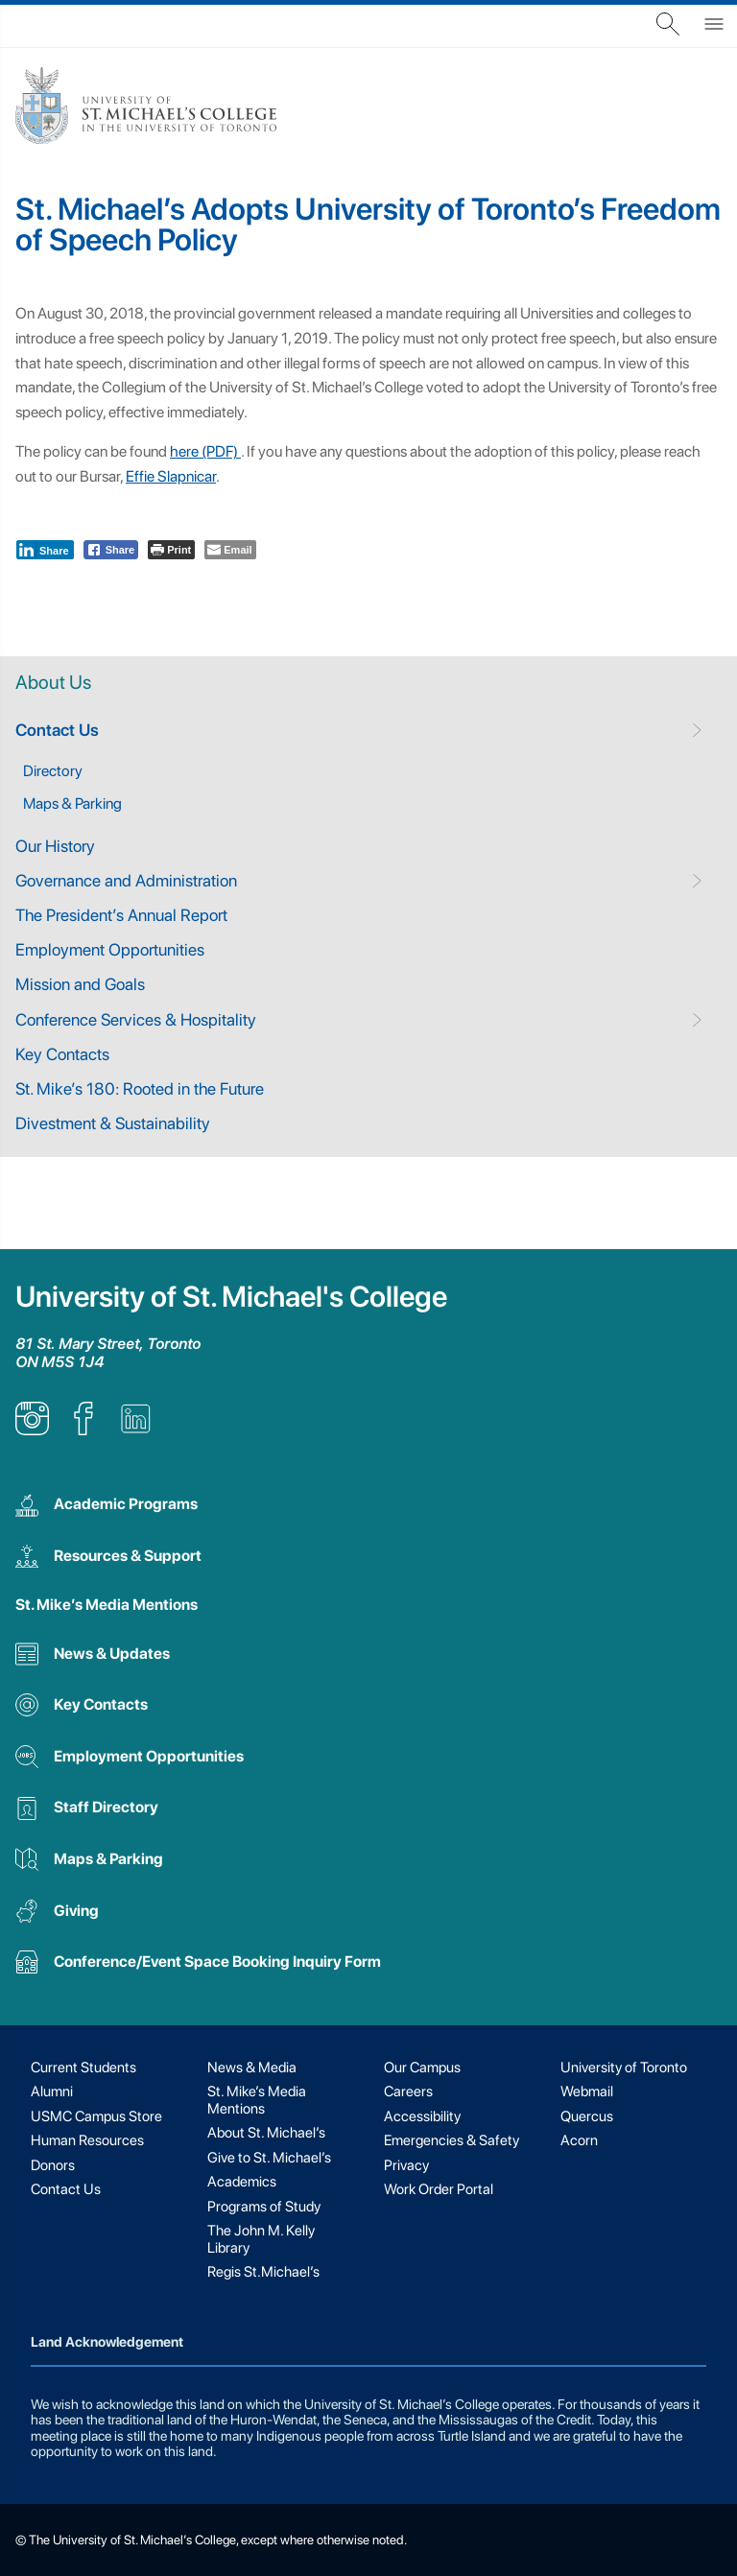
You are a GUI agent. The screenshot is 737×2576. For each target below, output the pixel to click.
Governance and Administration (126, 880)
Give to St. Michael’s (269, 2157)
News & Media (252, 2067)
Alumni (52, 2091)
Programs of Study (264, 2206)
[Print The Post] (171, 549)
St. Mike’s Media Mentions (106, 1604)
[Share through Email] (229, 549)
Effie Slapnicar (171, 476)
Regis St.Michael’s (263, 2272)
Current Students (83, 2067)
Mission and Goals (80, 984)
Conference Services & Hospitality (135, 1019)
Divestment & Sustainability (112, 1123)
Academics (241, 2181)
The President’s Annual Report (121, 915)
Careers (408, 2091)
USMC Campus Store (96, 2116)
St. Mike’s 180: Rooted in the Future (139, 1088)
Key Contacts (62, 1054)
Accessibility (422, 2116)
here (184, 451)
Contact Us (57, 730)
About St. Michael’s (266, 2132)
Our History (55, 846)
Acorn (579, 2140)
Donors (53, 2165)
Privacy (406, 2165)
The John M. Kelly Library (261, 2239)
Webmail (586, 2091)
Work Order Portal (438, 2189)
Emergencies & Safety (451, 2140)
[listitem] (32, 1430)
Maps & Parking (72, 803)
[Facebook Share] (111, 549)
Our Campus (422, 2067)
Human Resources (87, 2140)
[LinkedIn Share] (45, 549)
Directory (53, 771)
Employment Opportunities (109, 949)
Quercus (586, 2116)
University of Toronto (623, 2067)
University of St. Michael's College (231, 1296)
